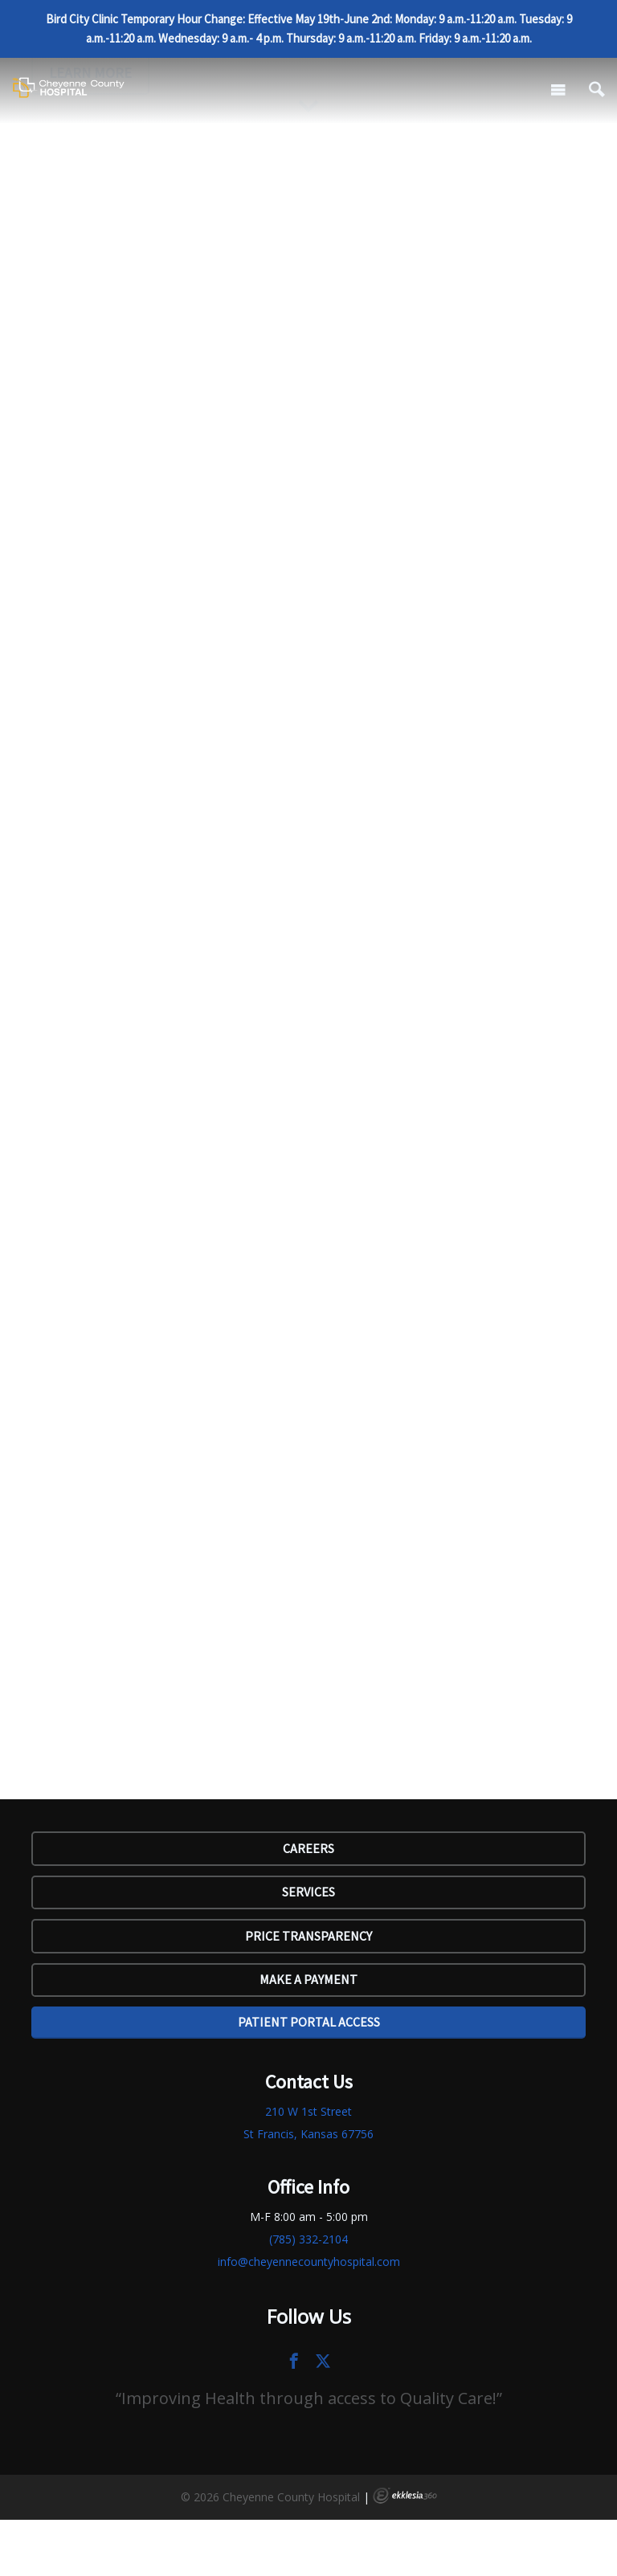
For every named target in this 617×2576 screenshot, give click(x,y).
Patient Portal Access (309, 2022)
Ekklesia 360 (405, 2496)
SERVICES (308, 1892)
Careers (308, 1848)
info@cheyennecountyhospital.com (309, 2261)
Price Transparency (308, 1936)
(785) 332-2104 (308, 2239)
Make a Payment (308, 1979)
